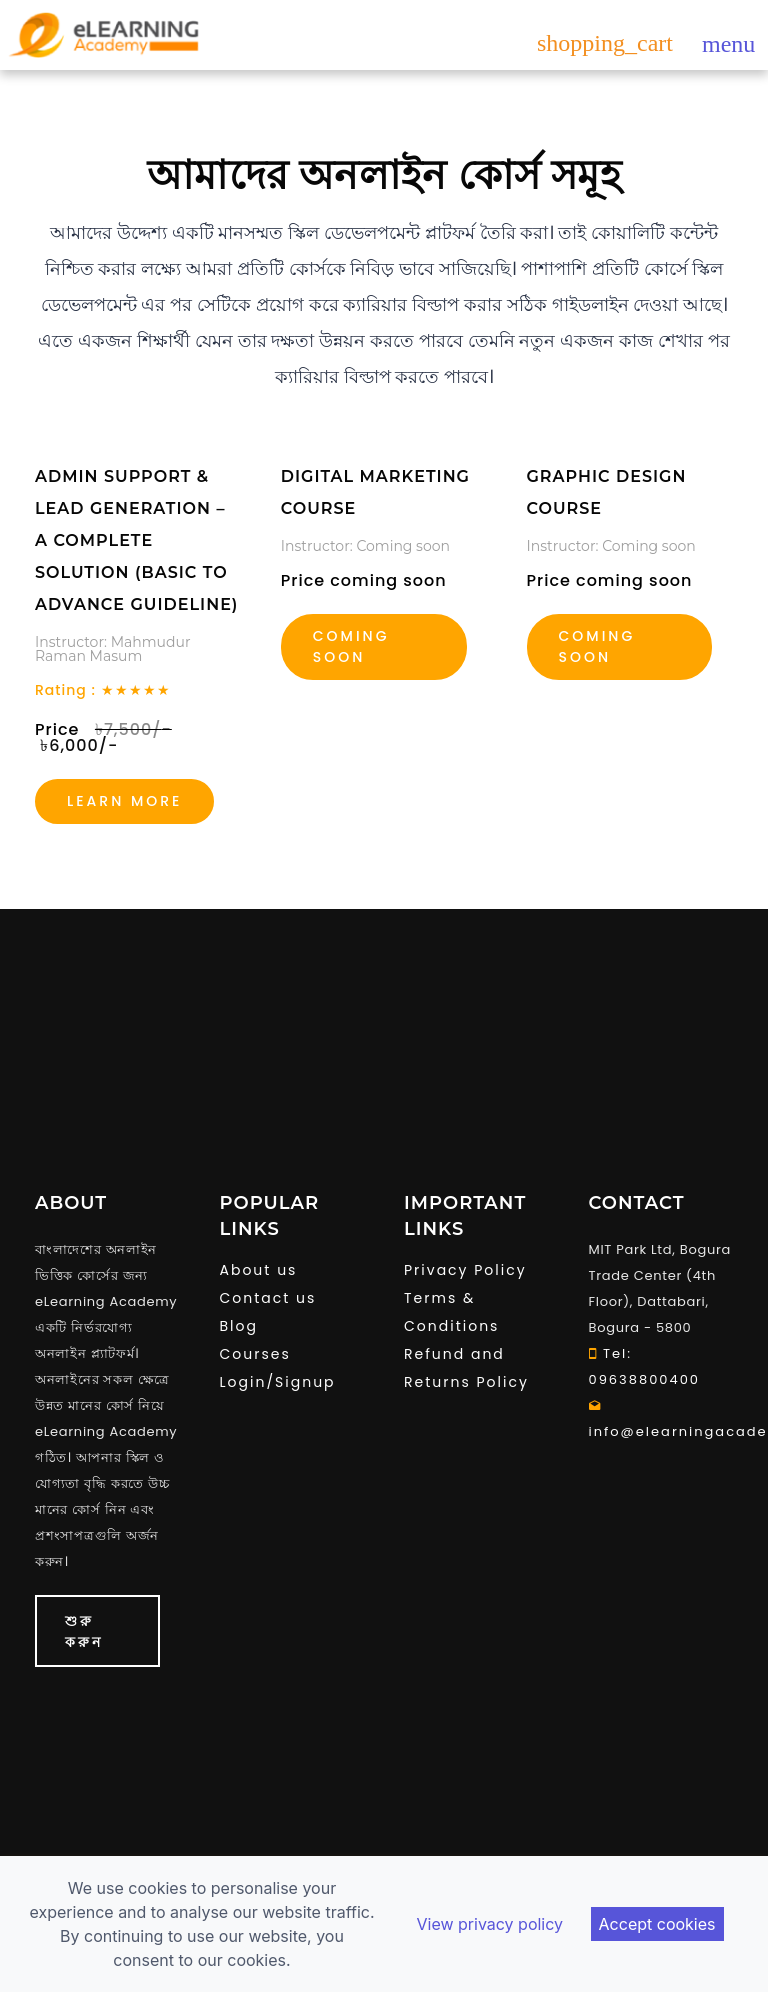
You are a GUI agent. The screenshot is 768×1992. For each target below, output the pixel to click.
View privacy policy (489, 1924)
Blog (239, 1326)
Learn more (124, 801)
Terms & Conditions (451, 1312)
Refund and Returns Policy (466, 1368)
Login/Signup (278, 1382)
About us (259, 1270)
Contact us (268, 1298)
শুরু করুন (84, 1631)
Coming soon (351, 646)
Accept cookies (657, 1924)
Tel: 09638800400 (645, 1366)
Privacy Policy (465, 1270)
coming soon (597, 646)
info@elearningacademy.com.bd (661, 1418)
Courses (255, 1354)
